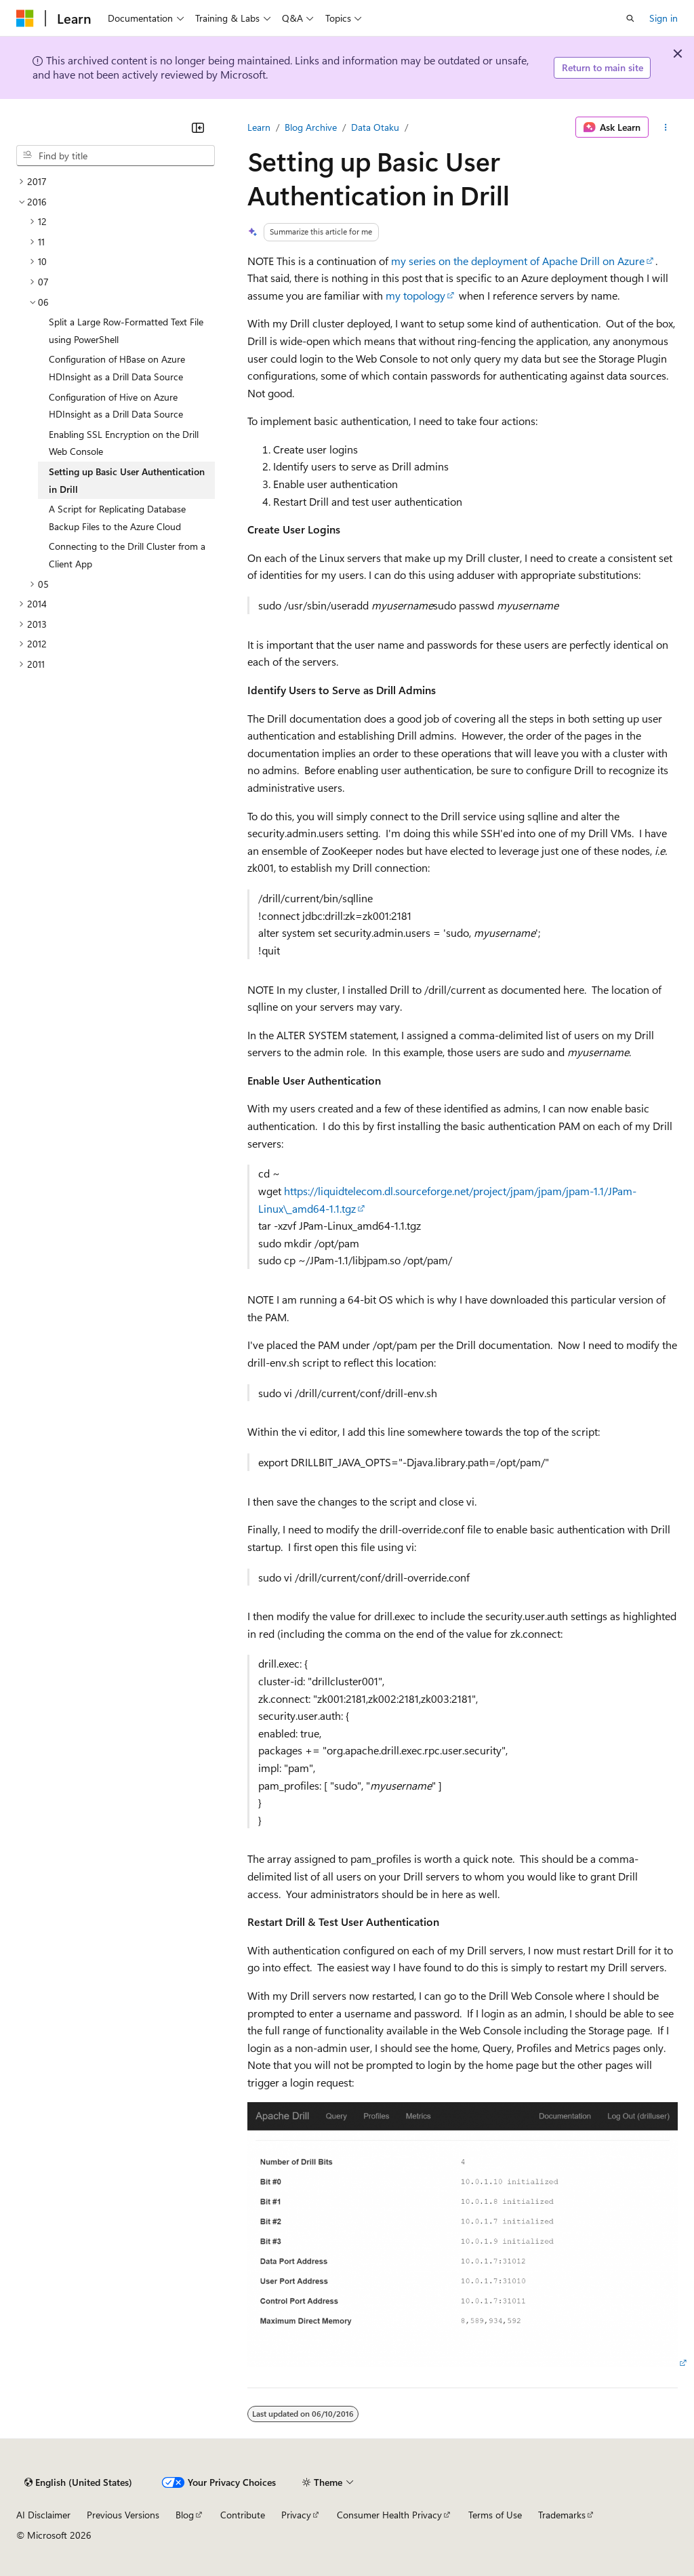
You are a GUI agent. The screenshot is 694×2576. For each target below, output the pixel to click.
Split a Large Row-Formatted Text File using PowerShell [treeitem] (126, 330)
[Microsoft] (25, 18)
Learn (258, 127)
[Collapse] (198, 127)
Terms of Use (495, 2514)
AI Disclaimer (43, 2514)
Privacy (296, 2514)
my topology (415, 295)
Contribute (242, 2514)
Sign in (663, 18)
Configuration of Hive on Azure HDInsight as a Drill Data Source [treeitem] (116, 405)
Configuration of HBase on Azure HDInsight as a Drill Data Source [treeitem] (117, 368)
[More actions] (666, 127)
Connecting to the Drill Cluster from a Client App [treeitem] (127, 555)
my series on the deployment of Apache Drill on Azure (518, 261)
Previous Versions (123, 2514)
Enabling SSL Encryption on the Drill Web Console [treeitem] (124, 443)
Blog (185, 2514)
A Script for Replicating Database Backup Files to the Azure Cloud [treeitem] (117, 517)
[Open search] (630, 18)
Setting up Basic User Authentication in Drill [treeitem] (127, 480)
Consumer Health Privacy (389, 2514)
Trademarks (562, 2514)
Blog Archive (311, 127)
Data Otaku (375, 127)
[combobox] (115, 156)
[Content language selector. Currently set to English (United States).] (78, 2482)
